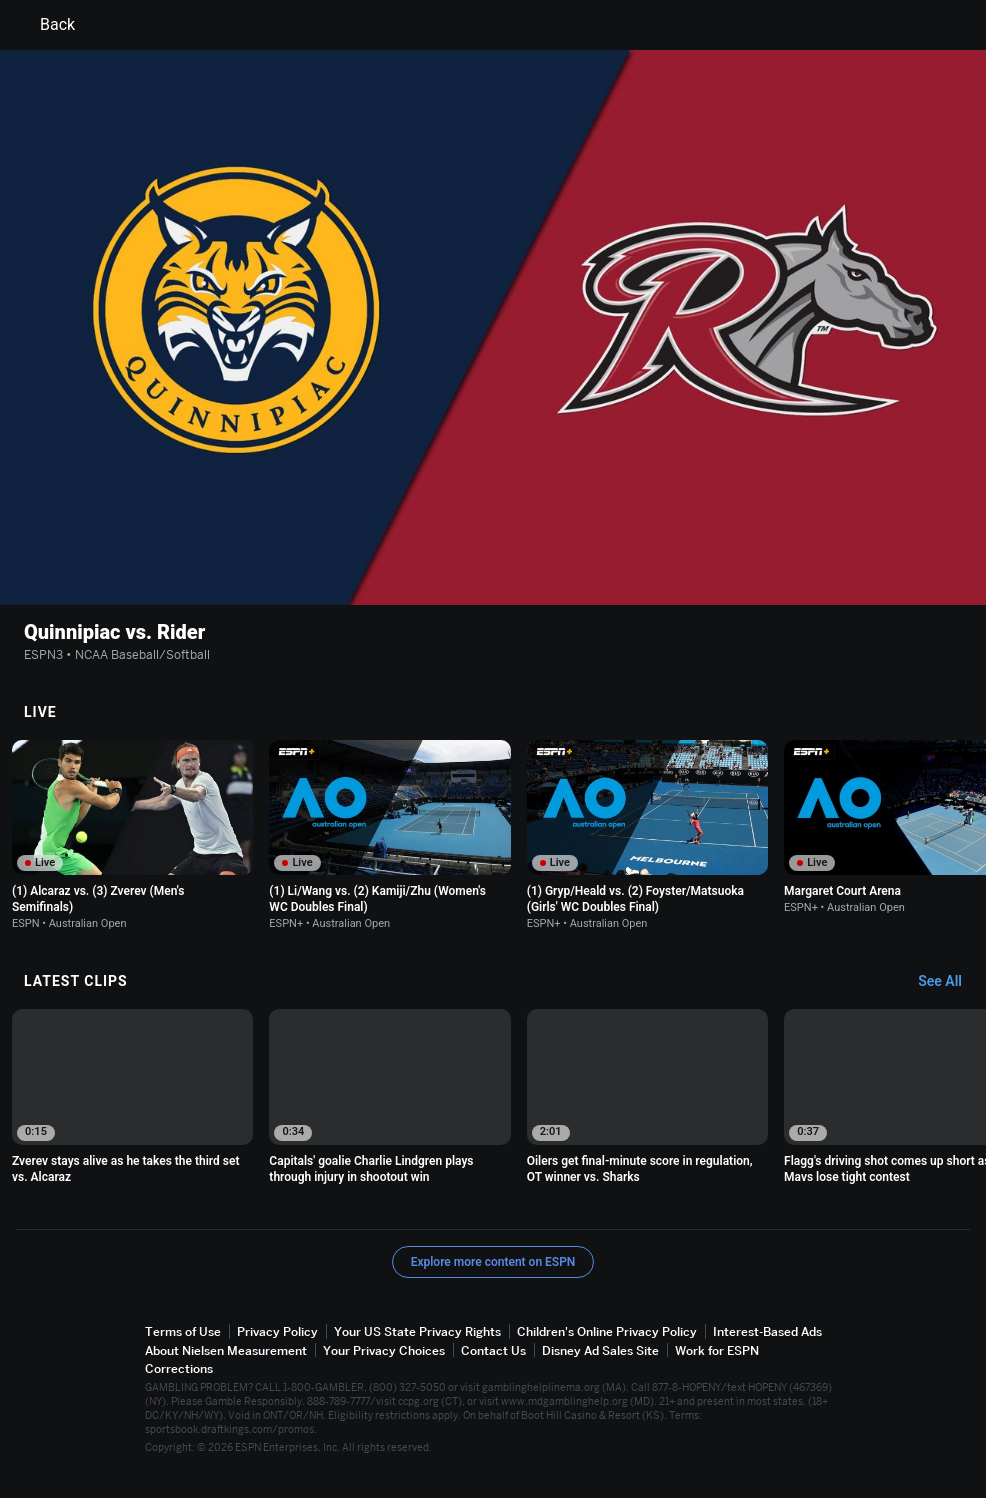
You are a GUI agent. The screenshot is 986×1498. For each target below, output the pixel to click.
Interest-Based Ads (767, 1332)
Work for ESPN (717, 1350)
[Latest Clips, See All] (949, 983)
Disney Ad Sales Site (600, 1350)
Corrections (179, 1368)
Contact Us (493, 1350)
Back (45, 25)
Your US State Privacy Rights (417, 1332)
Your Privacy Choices (384, 1350)
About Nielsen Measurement (226, 1350)
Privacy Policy (277, 1332)
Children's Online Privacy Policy (607, 1332)
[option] (132, 835)
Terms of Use (183, 1332)
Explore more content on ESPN (493, 1263)
